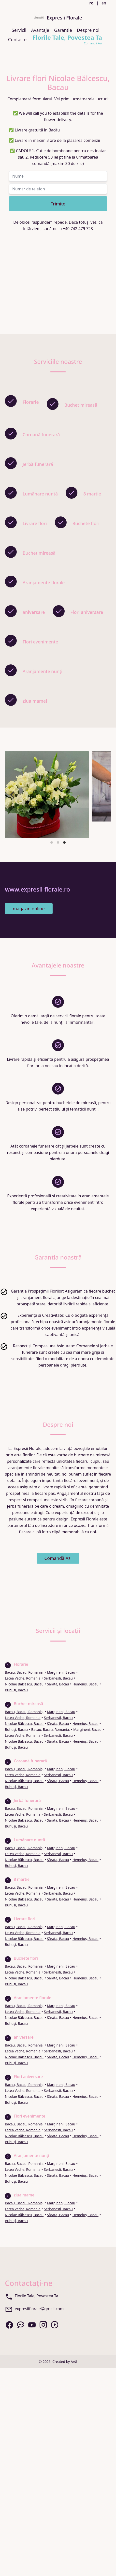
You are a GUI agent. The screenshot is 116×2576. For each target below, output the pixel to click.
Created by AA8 (64, 2361)
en (104, 3)
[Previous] (12, 794)
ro (91, 3)
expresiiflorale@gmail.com (39, 2308)
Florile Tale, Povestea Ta (36, 2296)
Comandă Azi (58, 1558)
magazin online (29, 909)
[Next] (103, 794)
